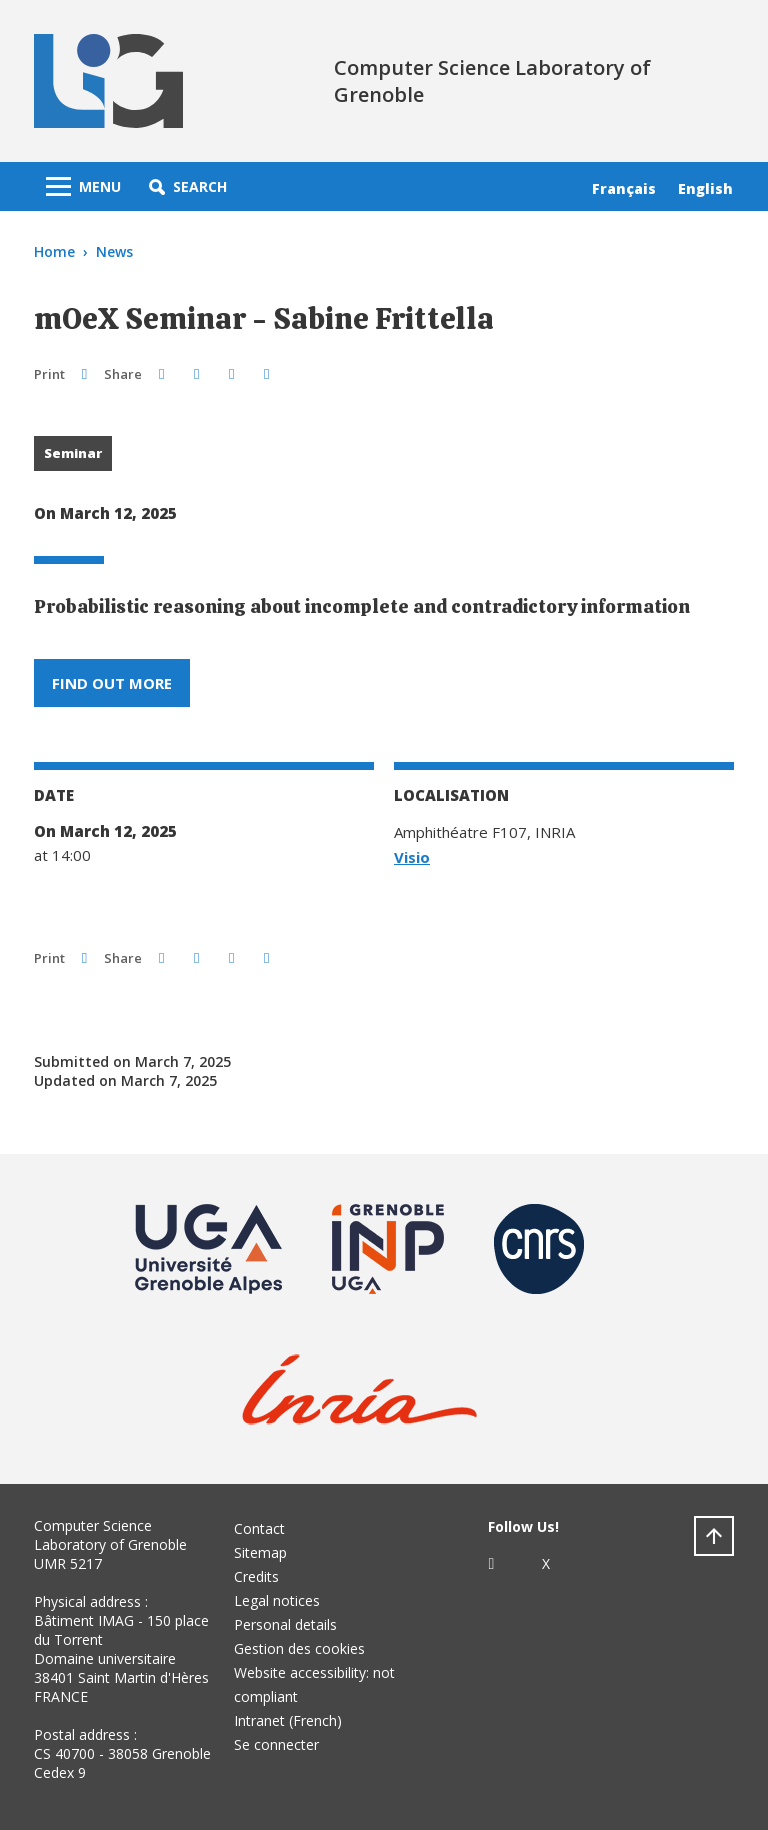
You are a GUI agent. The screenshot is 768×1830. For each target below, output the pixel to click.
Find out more (112, 683)
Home (54, 251)
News (114, 251)
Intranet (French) (288, 1720)
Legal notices (277, 1600)
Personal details (285, 1624)
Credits (256, 1576)
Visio (412, 857)
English (705, 188)
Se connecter (276, 1744)
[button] (188, 186)
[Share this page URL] (266, 373)
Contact (259, 1528)
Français (624, 188)
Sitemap (260, 1552)
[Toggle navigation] (83, 186)
